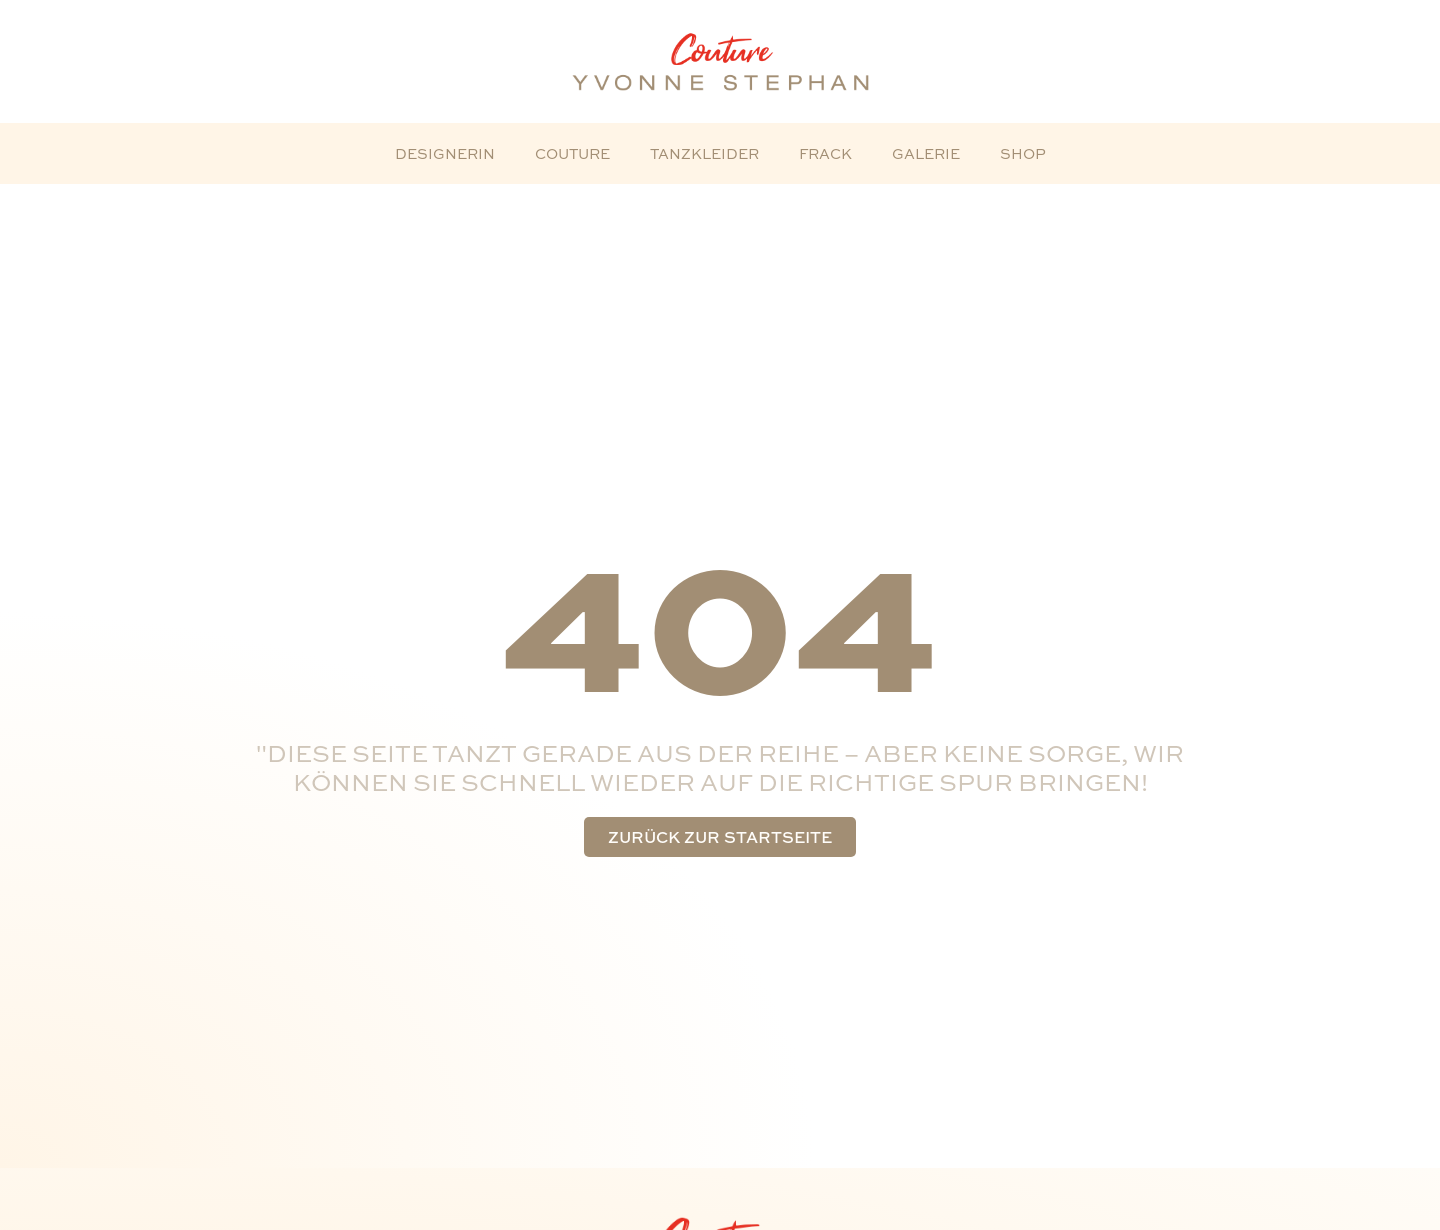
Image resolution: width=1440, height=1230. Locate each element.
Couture (572, 153)
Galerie (926, 153)
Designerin (445, 153)
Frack (825, 153)
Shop (1023, 153)
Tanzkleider (704, 153)
